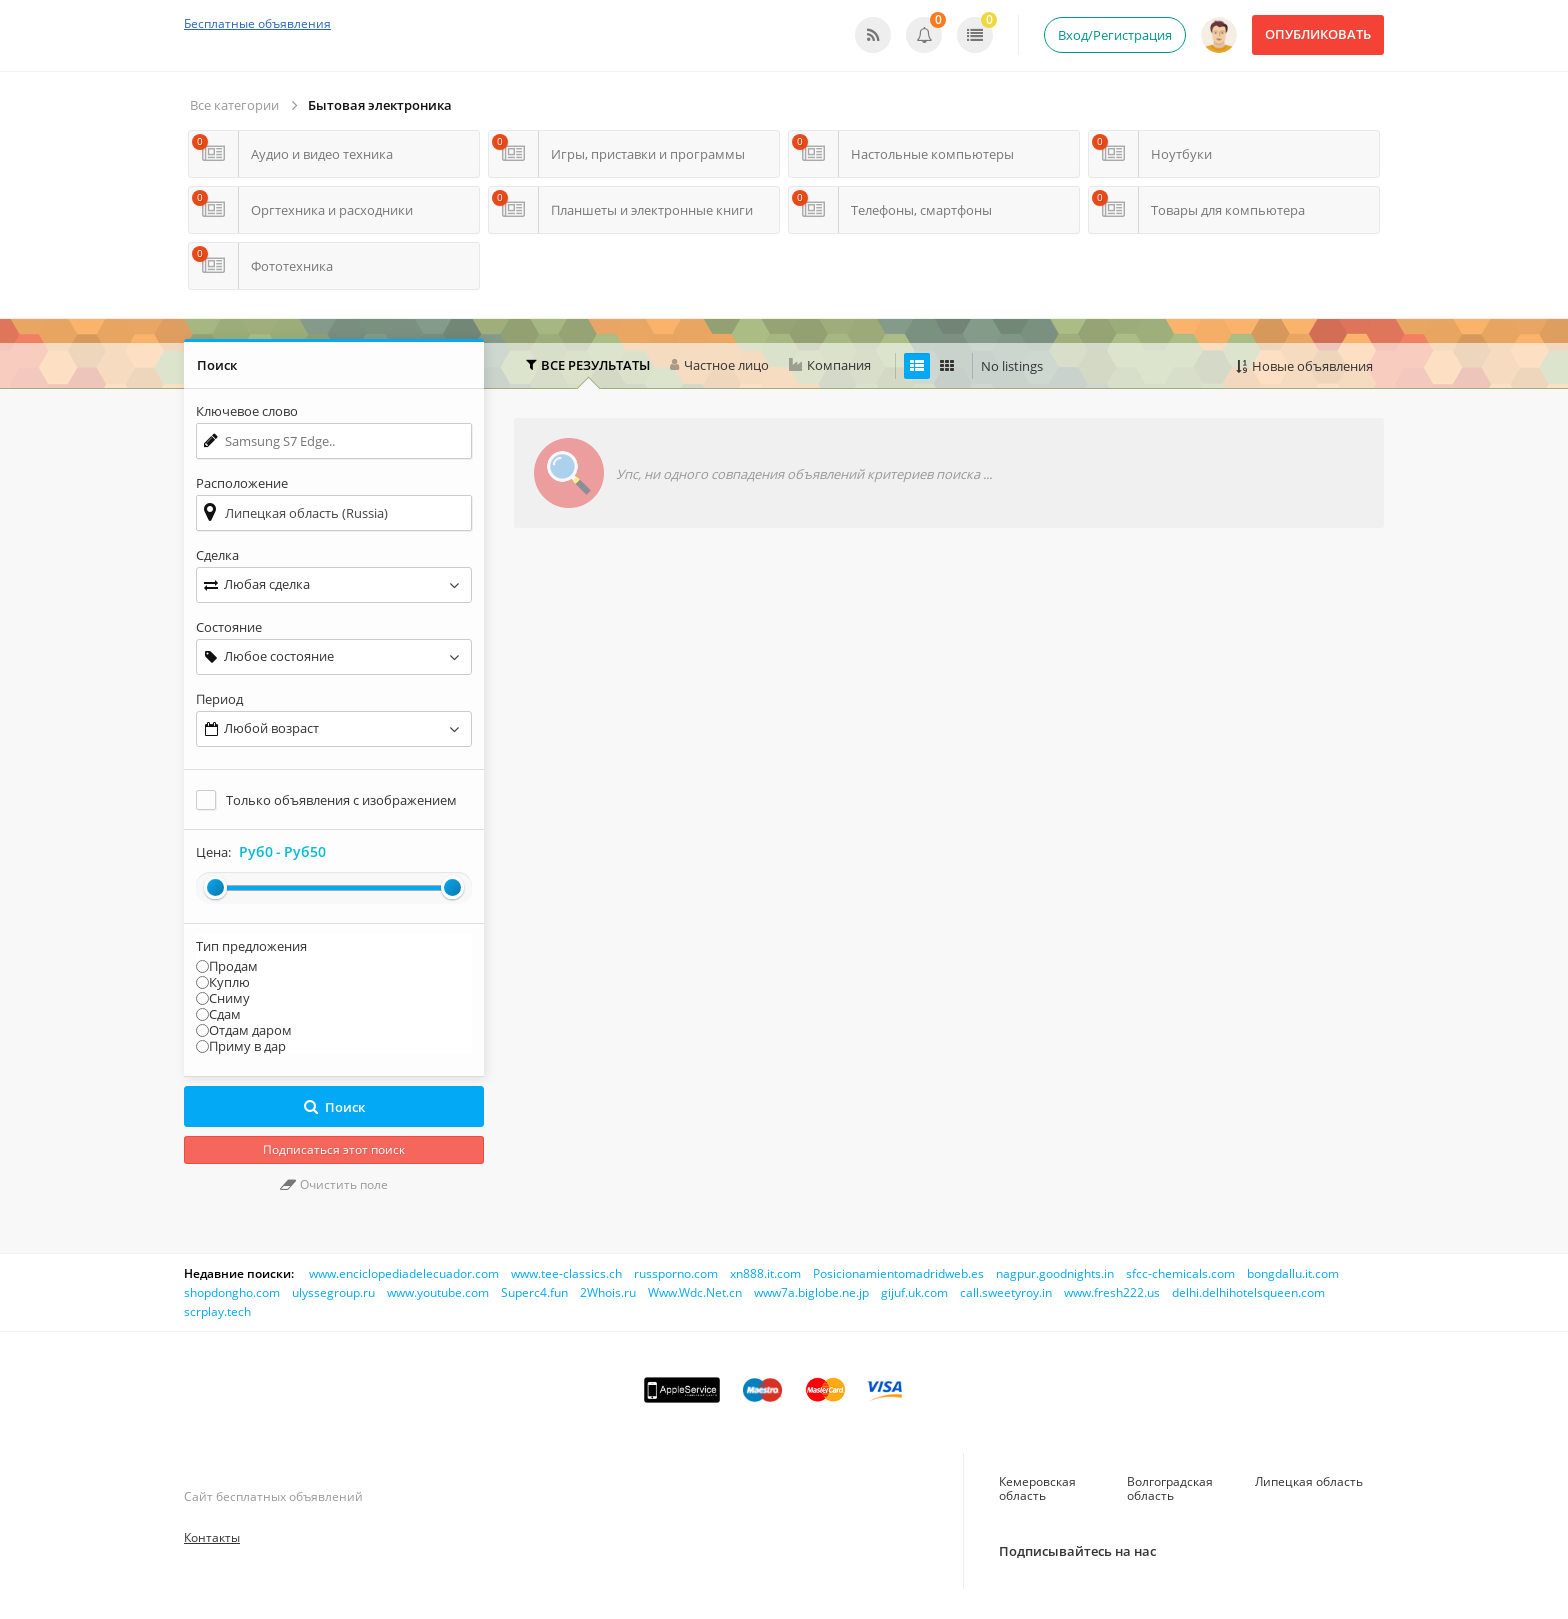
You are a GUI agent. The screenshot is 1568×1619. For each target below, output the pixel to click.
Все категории (234, 105)
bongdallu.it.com (1293, 1273)
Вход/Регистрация (1115, 35)
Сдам (225, 1014)
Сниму (229, 998)
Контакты (212, 1537)
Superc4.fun (534, 1292)
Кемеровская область (1037, 1488)
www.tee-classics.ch (566, 1273)
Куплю (229, 982)
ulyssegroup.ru (333, 1292)
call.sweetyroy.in (1006, 1292)
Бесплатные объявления (257, 23)
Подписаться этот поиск (334, 1149)
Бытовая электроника (380, 105)
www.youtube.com (438, 1292)
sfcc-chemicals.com (1180, 1273)
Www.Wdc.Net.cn (695, 1292)
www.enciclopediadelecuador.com (404, 1273)
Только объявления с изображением (341, 800)
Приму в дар (247, 1046)
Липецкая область (1309, 1481)
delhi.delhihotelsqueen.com (1248, 1292)
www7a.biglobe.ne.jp (811, 1292)
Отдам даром (250, 1030)
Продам (233, 966)
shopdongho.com (232, 1292)
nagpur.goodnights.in (1055, 1273)
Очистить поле (334, 1184)
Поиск (334, 1107)
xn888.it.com (765, 1273)
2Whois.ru (608, 1292)
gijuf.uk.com (914, 1292)
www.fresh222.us (1112, 1292)
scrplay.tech (217, 1311)
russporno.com (676, 1273)
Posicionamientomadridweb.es (898, 1273)
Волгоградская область (1170, 1488)
